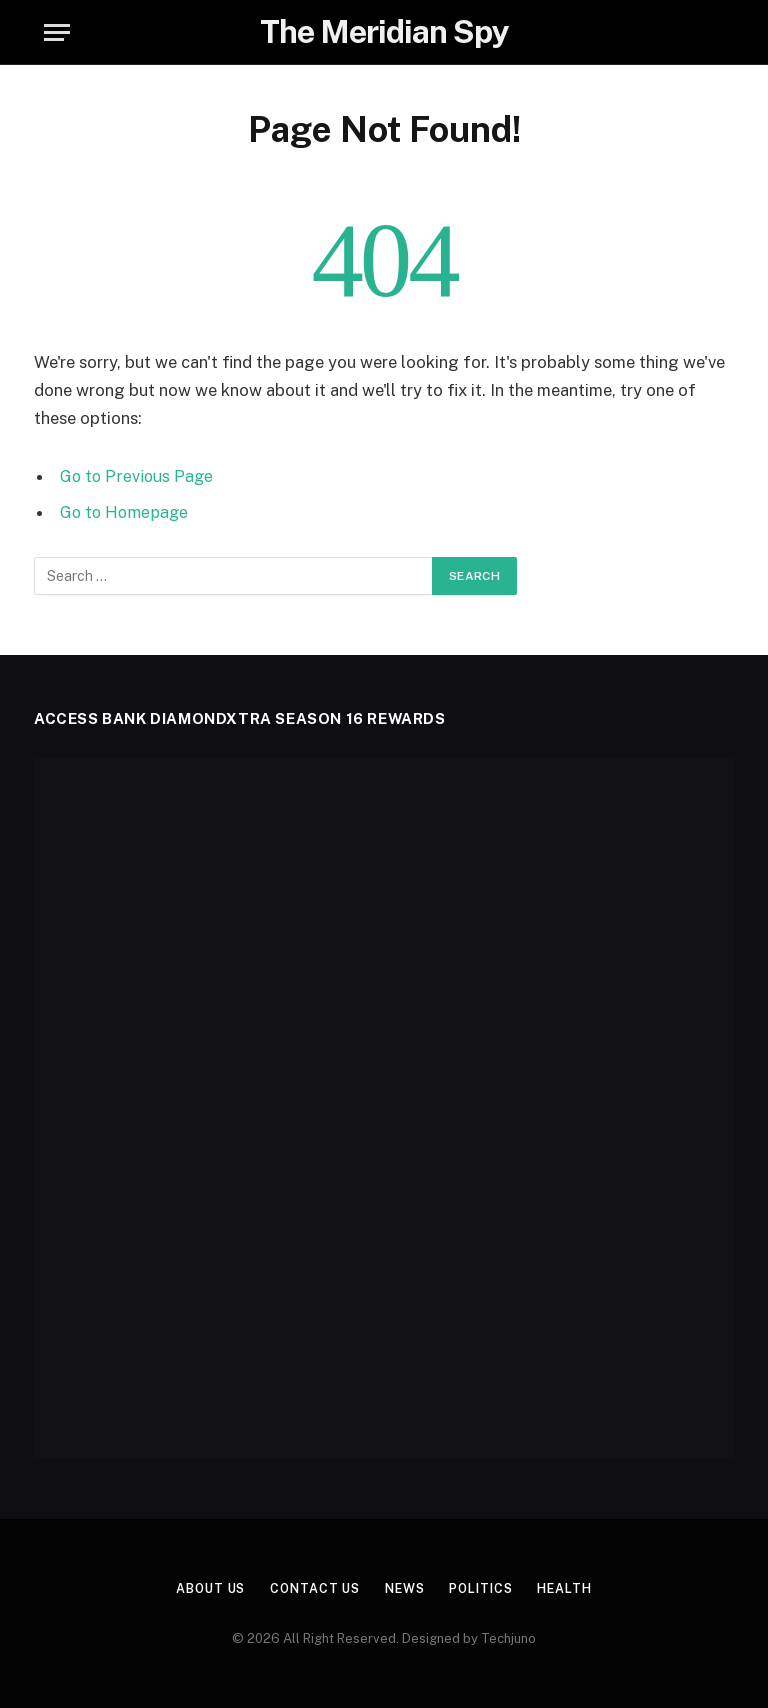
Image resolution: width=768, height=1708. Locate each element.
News (406, 1587)
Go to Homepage (126, 512)
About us (202, 1587)
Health (573, 1587)
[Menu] (57, 32)
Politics (486, 1587)
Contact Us (311, 1587)
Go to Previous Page (138, 476)
